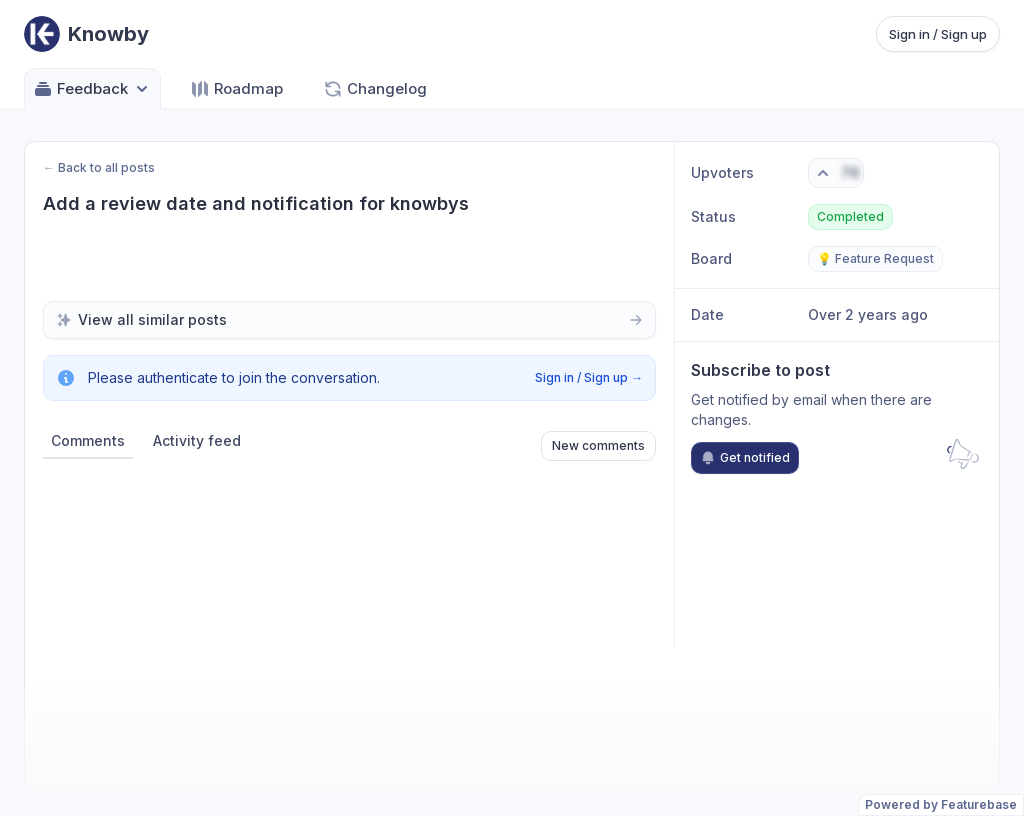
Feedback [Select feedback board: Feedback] (92, 89)
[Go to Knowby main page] (86, 34)
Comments (88, 440)
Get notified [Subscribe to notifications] (745, 458)
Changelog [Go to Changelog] (375, 89)
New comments (598, 445)
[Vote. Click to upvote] (836, 173)
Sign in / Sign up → (589, 377)
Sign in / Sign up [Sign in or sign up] (938, 34)
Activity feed (197, 440)
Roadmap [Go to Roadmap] (236, 89)
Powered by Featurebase (941, 804)
